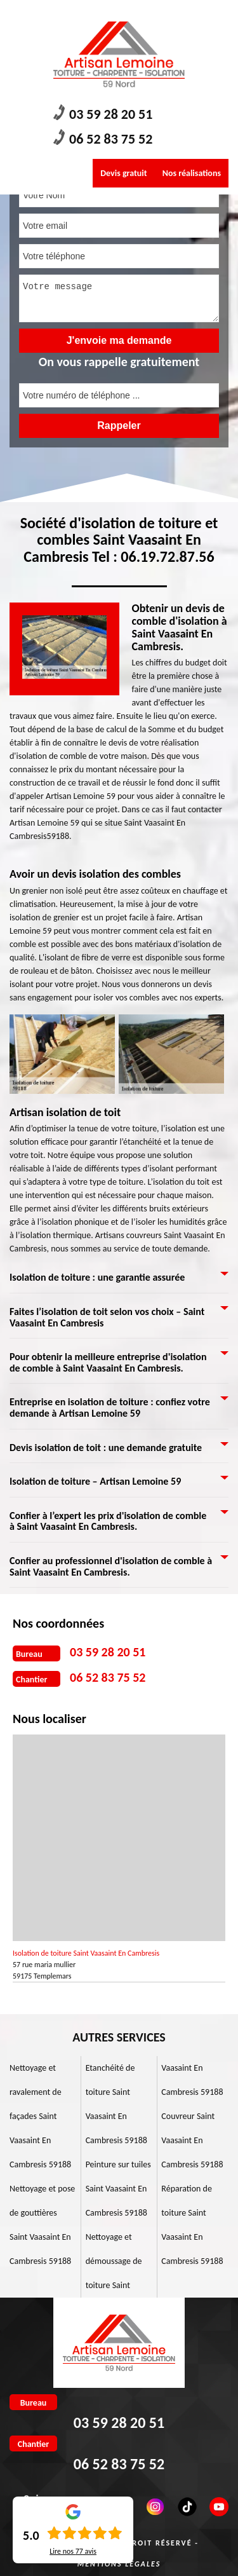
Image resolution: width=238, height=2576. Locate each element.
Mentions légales (119, 2563)
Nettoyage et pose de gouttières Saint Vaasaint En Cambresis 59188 (42, 2224)
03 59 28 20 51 (102, 113)
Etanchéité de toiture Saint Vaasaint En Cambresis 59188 (116, 2104)
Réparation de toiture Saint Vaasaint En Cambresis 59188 (192, 2224)
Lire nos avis (73, 2551)
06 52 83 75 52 (102, 138)
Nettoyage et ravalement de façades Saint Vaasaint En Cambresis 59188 (40, 2116)
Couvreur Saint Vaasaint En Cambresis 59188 (192, 2140)
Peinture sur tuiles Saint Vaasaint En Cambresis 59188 (118, 2188)
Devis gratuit (123, 173)
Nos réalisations (191, 173)
